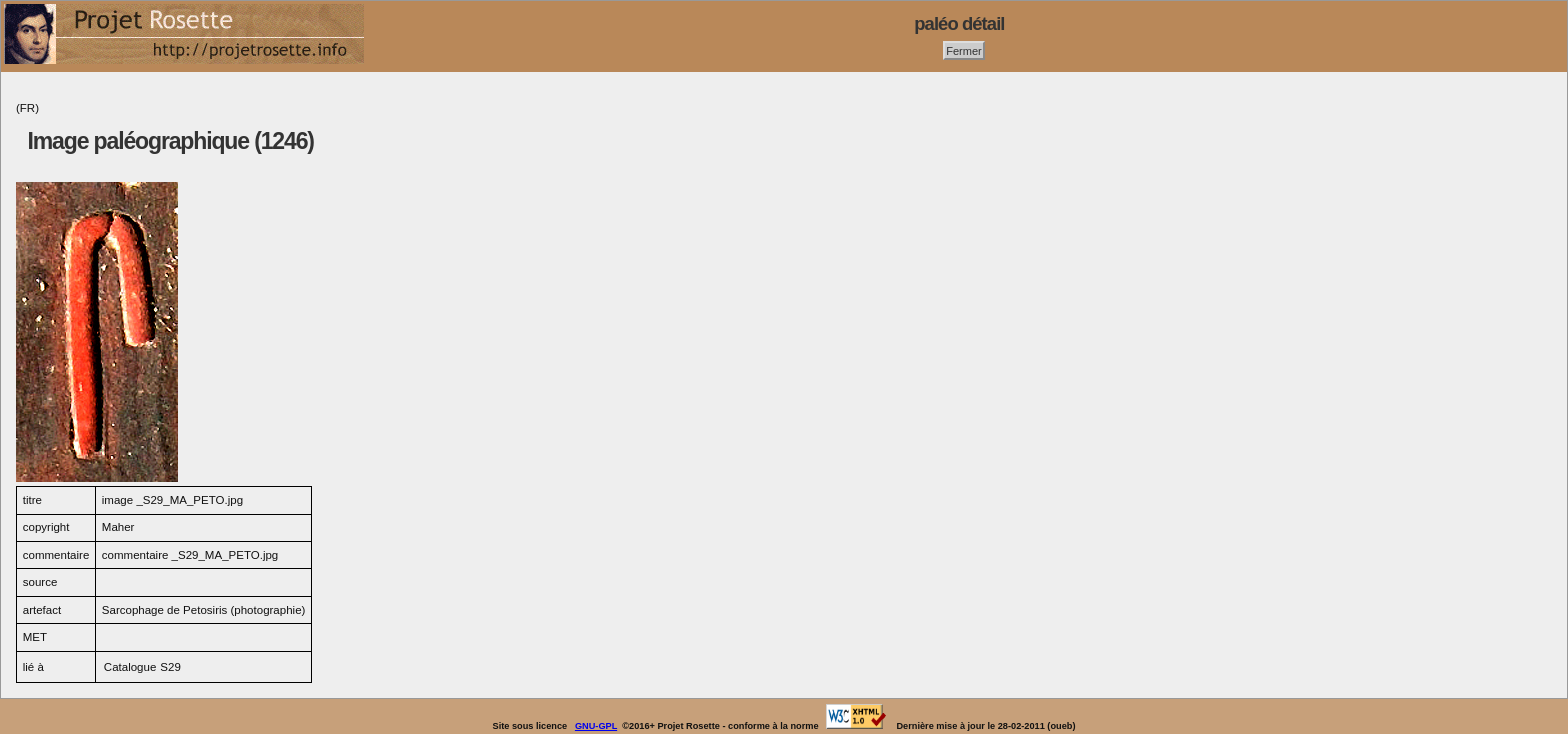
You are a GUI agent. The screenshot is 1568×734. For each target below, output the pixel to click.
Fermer (964, 50)
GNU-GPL (596, 726)
